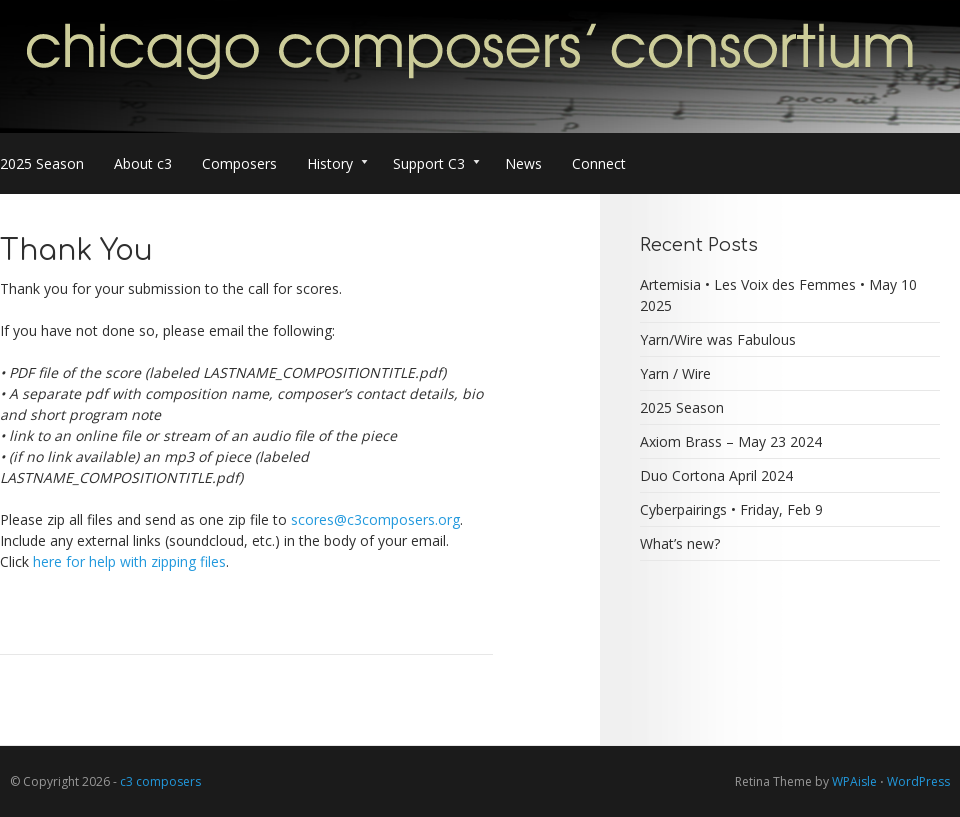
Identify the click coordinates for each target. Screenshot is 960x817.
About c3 (143, 163)
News (523, 163)
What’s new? (680, 543)
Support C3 (436, 165)
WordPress (918, 781)
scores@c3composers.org (375, 519)
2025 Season (42, 163)
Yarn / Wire (675, 373)
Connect (599, 163)
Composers (239, 163)
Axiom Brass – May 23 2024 (731, 441)
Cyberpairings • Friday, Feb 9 (731, 509)
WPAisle (854, 781)
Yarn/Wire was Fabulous (718, 339)
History (337, 165)
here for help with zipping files (129, 561)
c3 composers (160, 781)
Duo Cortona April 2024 (716, 475)
